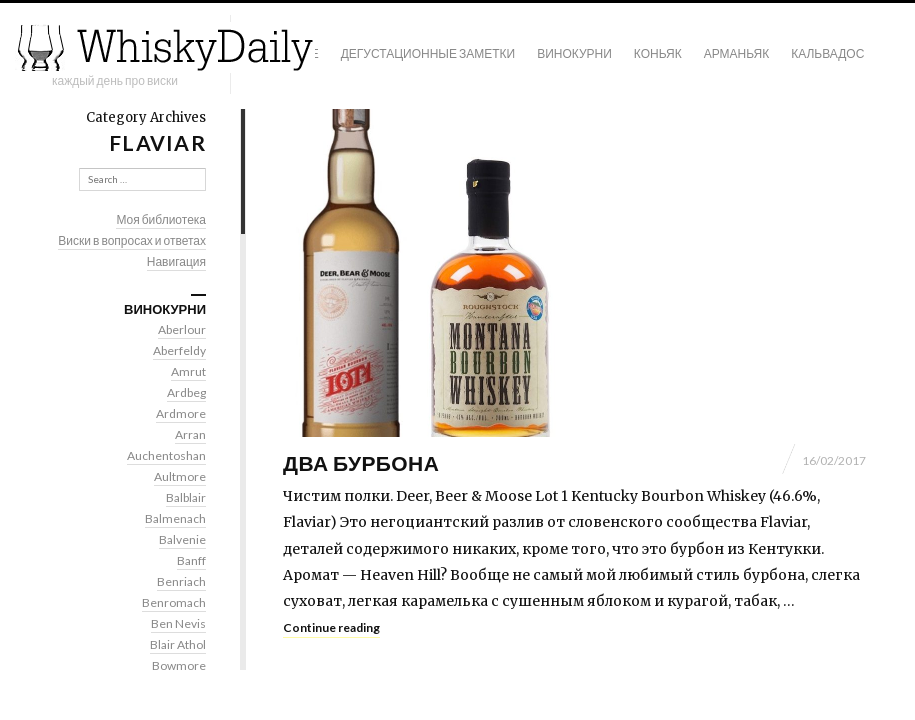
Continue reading (331, 627)
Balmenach (175, 518)
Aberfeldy (179, 350)
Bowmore (179, 665)
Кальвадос (827, 53)
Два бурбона (361, 462)
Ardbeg (186, 392)
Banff (191, 560)
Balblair (186, 497)
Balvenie (182, 539)
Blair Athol (178, 644)
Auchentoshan (166, 455)
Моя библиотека (161, 219)
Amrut (188, 371)
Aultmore (180, 476)
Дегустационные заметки (428, 53)
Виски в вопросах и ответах (132, 240)
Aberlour (182, 329)
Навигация (176, 261)
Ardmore (181, 413)
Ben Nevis (178, 623)
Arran (190, 434)
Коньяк (658, 53)
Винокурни (574, 53)
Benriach (181, 581)
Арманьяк (737, 53)
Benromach (174, 602)
